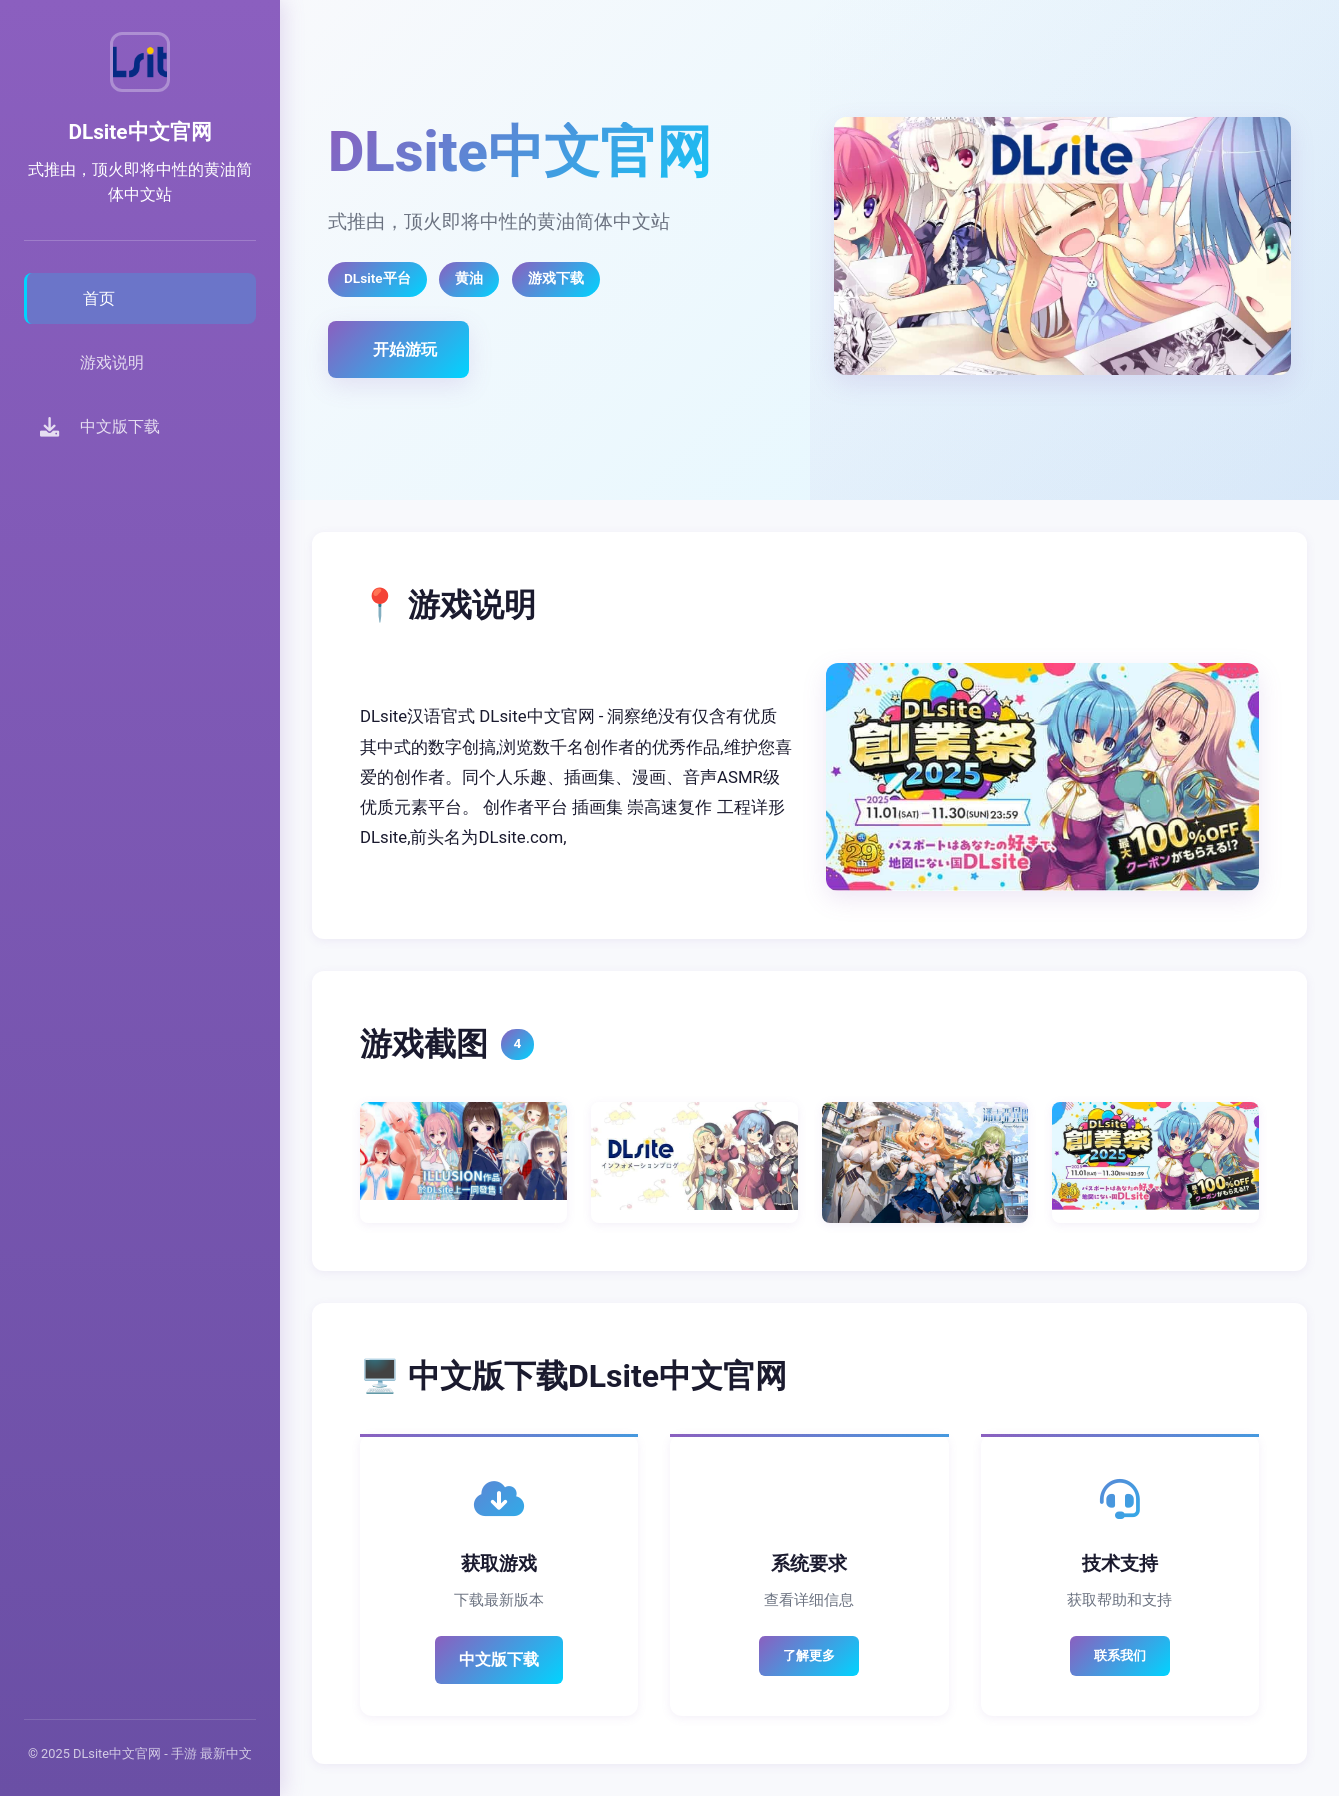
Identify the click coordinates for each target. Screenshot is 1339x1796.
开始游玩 (405, 349)
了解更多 (809, 1655)
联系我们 (1120, 1655)
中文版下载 (499, 1659)
